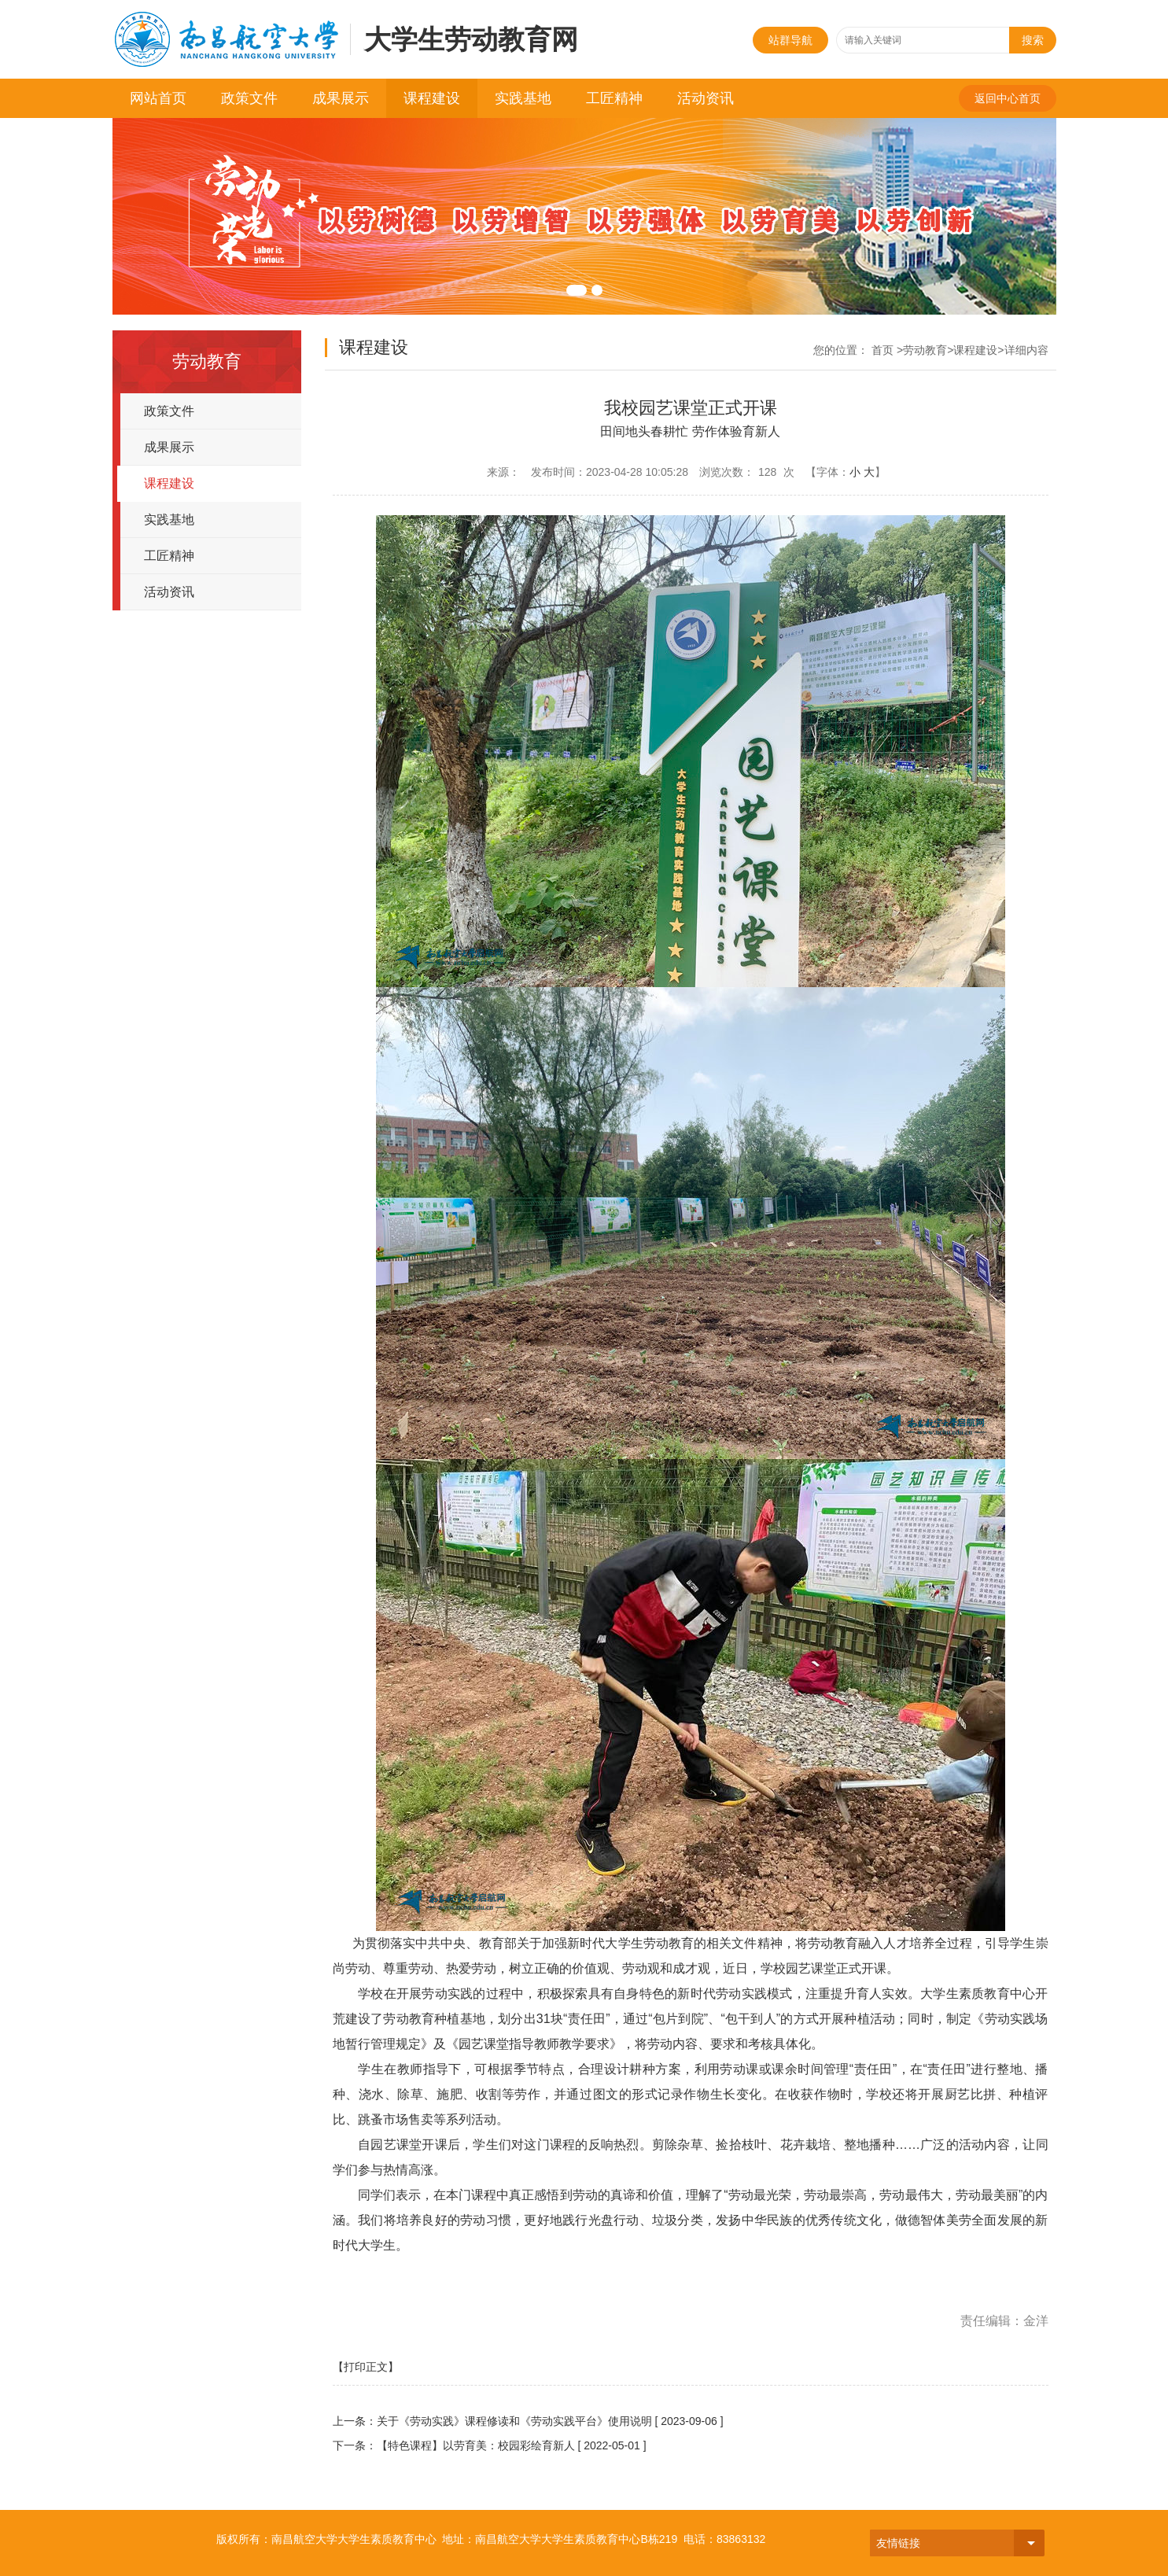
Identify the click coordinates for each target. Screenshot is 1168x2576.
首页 (882, 350)
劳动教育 (925, 350)
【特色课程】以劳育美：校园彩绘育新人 (476, 2445)
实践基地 (523, 98)
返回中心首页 (1008, 98)
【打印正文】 (366, 2366)
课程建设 (431, 98)
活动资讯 (705, 98)
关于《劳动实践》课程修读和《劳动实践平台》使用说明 (514, 2421)
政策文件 (249, 98)
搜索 (1033, 40)
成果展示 (340, 98)
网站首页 (158, 98)
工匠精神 (614, 98)
